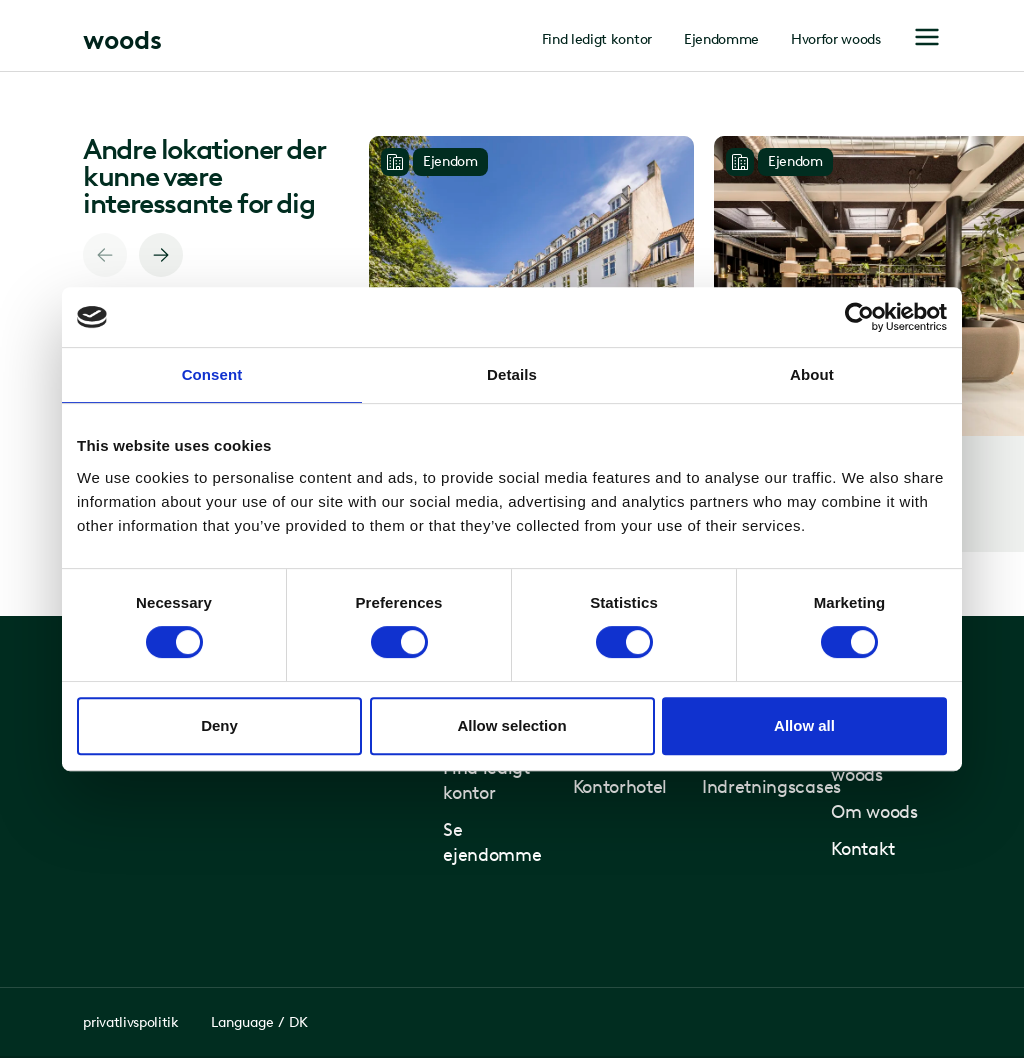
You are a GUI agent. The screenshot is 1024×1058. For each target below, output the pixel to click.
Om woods (874, 812)
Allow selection (511, 725)
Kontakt (863, 849)
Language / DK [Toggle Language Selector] (259, 1022)
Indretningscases (771, 787)
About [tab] (812, 374)
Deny (219, 725)
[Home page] (122, 37)
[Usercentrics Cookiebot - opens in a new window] (859, 317)
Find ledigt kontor (597, 40)
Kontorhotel (620, 787)
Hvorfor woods (836, 40)
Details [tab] (512, 374)
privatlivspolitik (131, 1022)
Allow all (804, 725)
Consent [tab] (212, 374)
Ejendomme (721, 40)
